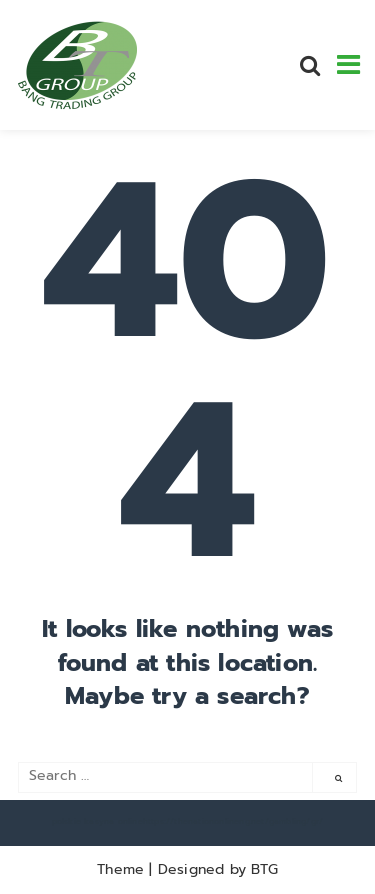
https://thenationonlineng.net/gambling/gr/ (233, 821)
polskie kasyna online (97, 821)
